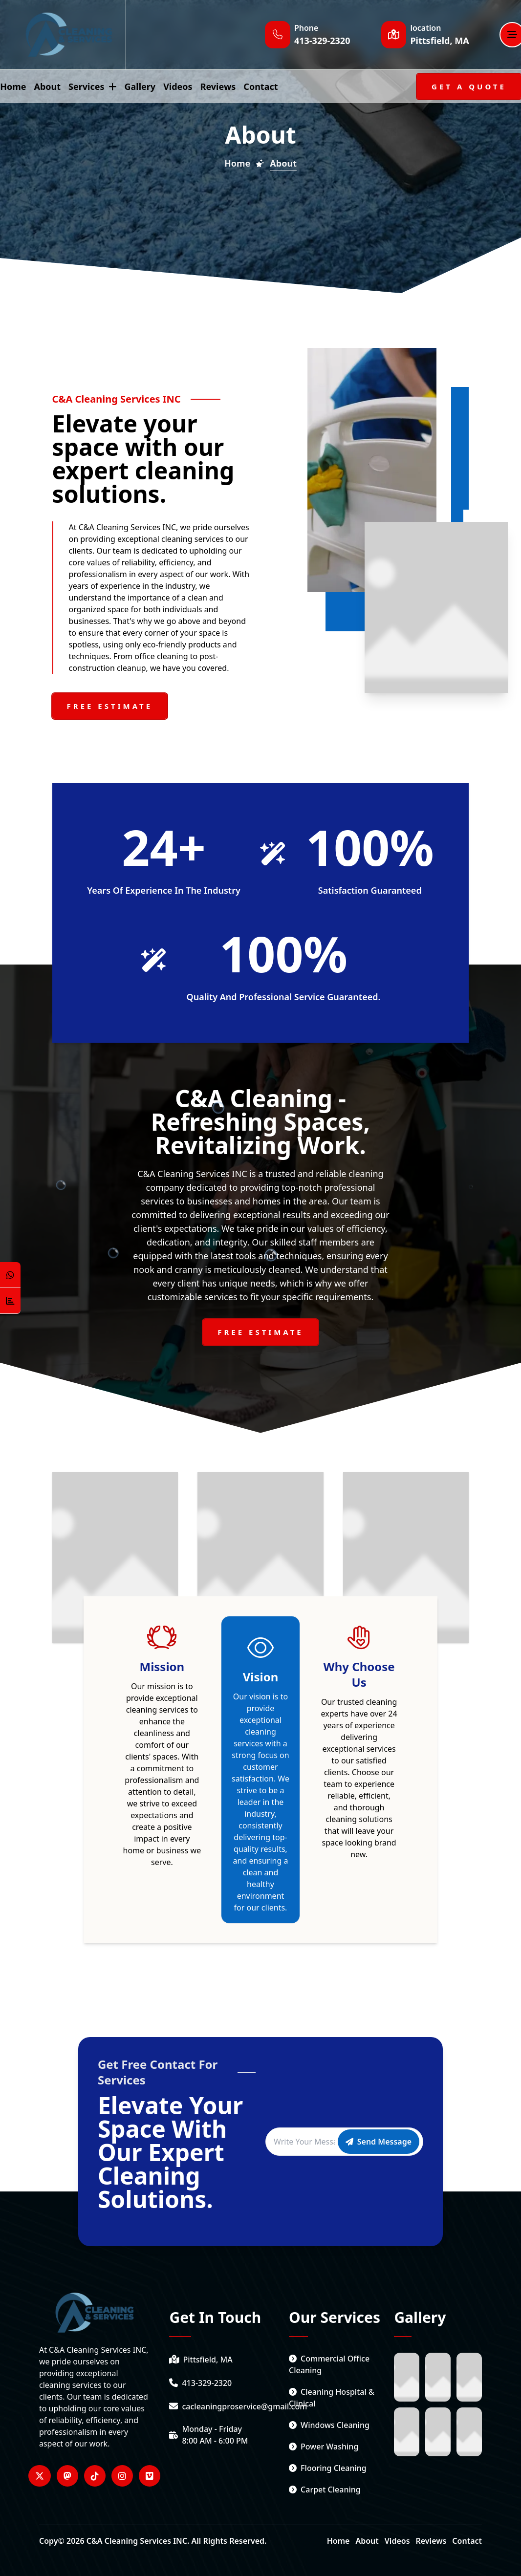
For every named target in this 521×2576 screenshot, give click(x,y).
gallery (140, 86)
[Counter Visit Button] (10, 1301)
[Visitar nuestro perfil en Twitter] (39, 2476)
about (47, 86)
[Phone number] (322, 40)
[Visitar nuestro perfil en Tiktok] (95, 2476)
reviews (218, 86)
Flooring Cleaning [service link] (328, 2468)
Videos (397, 2540)
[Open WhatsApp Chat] (10, 1275)
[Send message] (378, 2141)
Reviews (431, 2540)
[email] (224, 2406)
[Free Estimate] (260, 1332)
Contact (467, 2540)
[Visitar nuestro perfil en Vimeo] (149, 2476)
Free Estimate (260, 1332)
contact (260, 86)
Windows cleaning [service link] (329, 2425)
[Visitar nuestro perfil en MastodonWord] (67, 2476)
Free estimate (109, 706)
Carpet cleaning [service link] (325, 2489)
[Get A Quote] (469, 86)
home (13, 86)
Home (338, 2540)
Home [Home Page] (237, 163)
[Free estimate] (109, 706)
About (366, 2540)
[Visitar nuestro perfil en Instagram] (122, 2476)
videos (178, 86)
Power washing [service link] (323, 2446)
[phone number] (224, 2383)
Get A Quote (469, 86)
